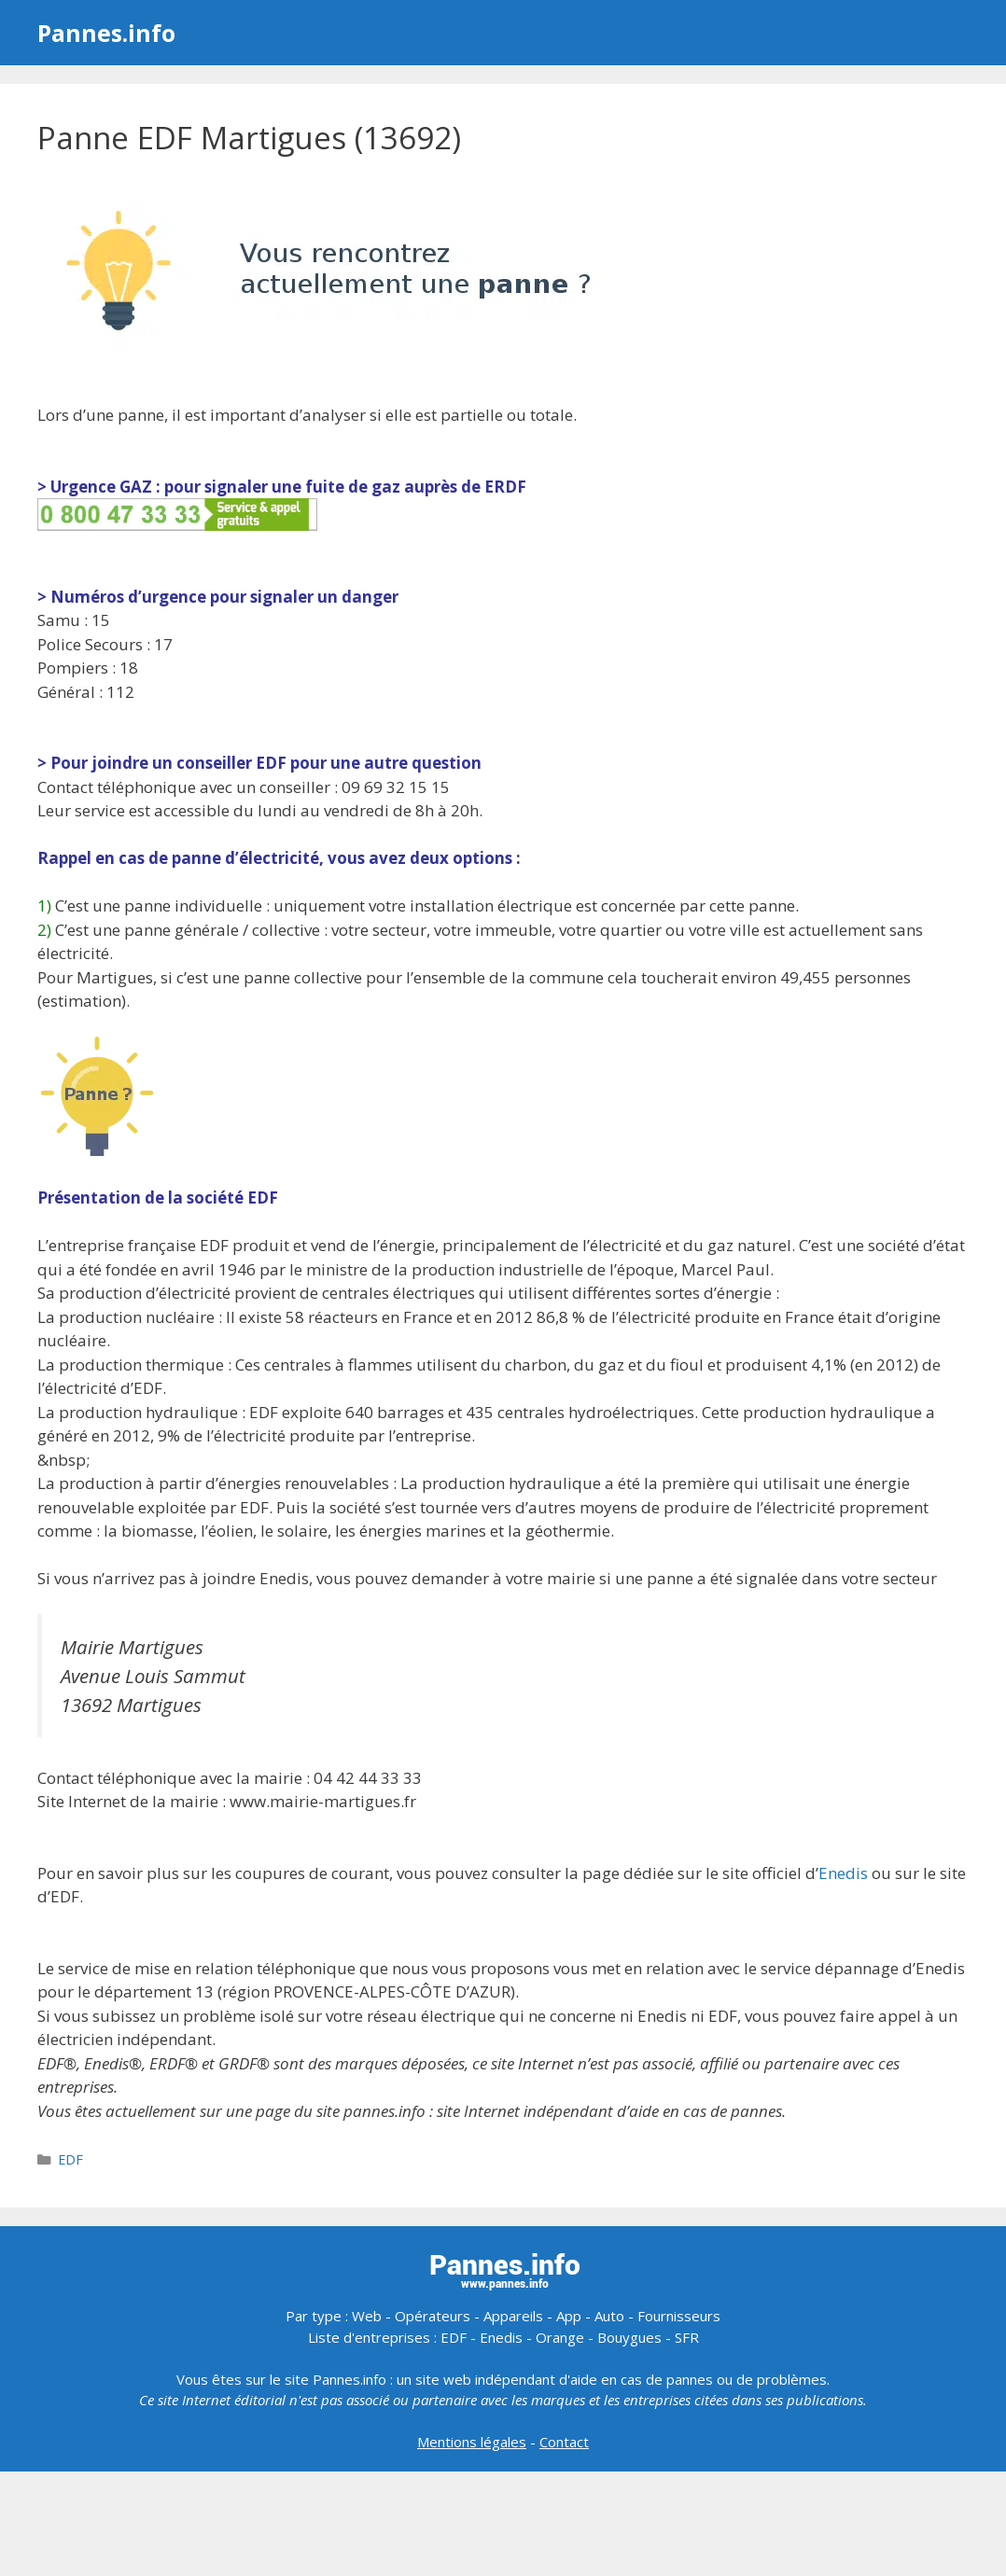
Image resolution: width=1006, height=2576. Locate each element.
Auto (609, 2315)
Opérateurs (432, 2315)
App (568, 2315)
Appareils (513, 2315)
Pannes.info (106, 33)
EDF (70, 2159)
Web (367, 2315)
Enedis (843, 1873)
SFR (687, 2337)
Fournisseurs (678, 2315)
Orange (560, 2337)
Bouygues (629, 2337)
